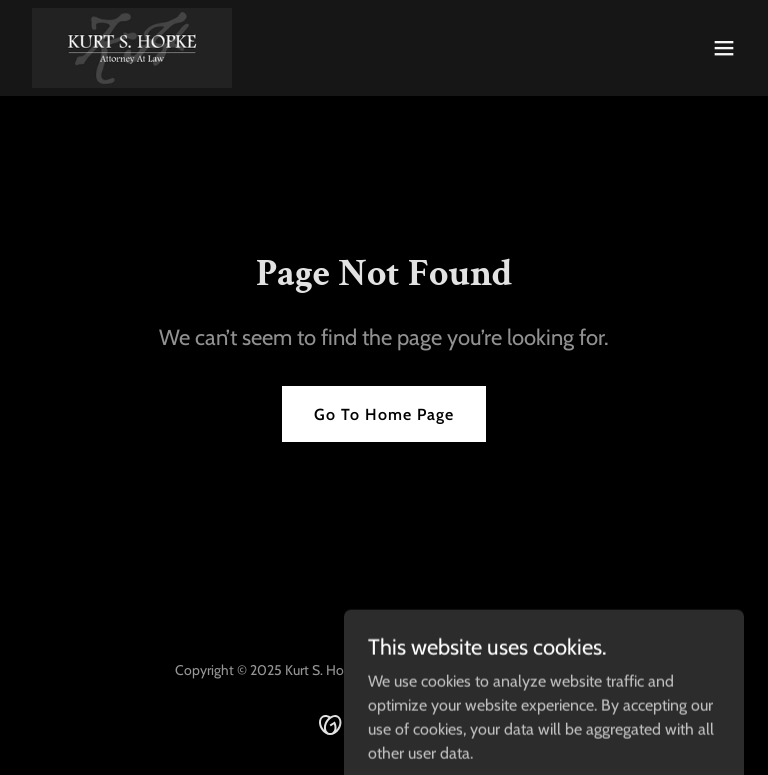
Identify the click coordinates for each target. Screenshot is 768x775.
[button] (724, 48)
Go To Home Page (384, 414)
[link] (132, 48)
